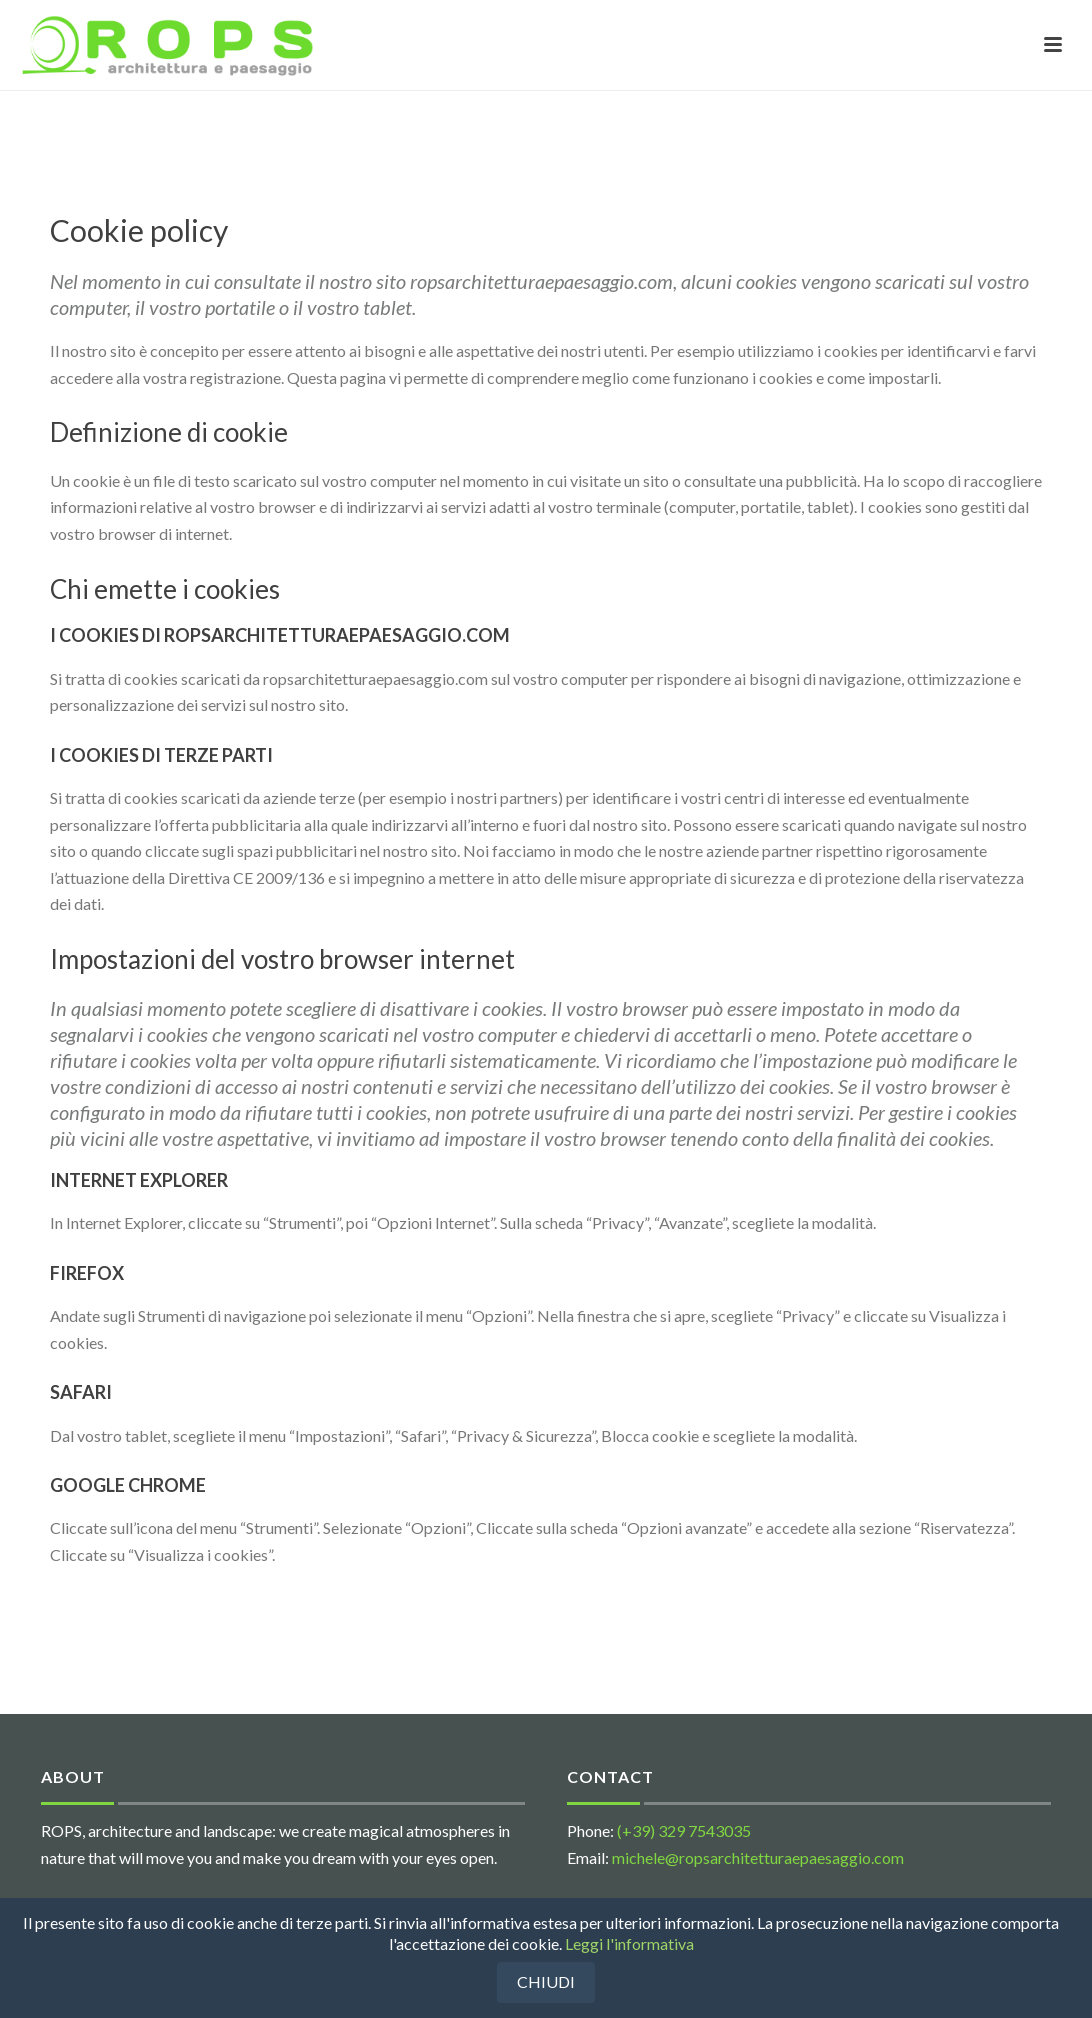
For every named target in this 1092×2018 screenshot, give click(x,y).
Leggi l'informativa (629, 1943)
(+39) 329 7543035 (684, 1830)
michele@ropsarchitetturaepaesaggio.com (758, 1857)
